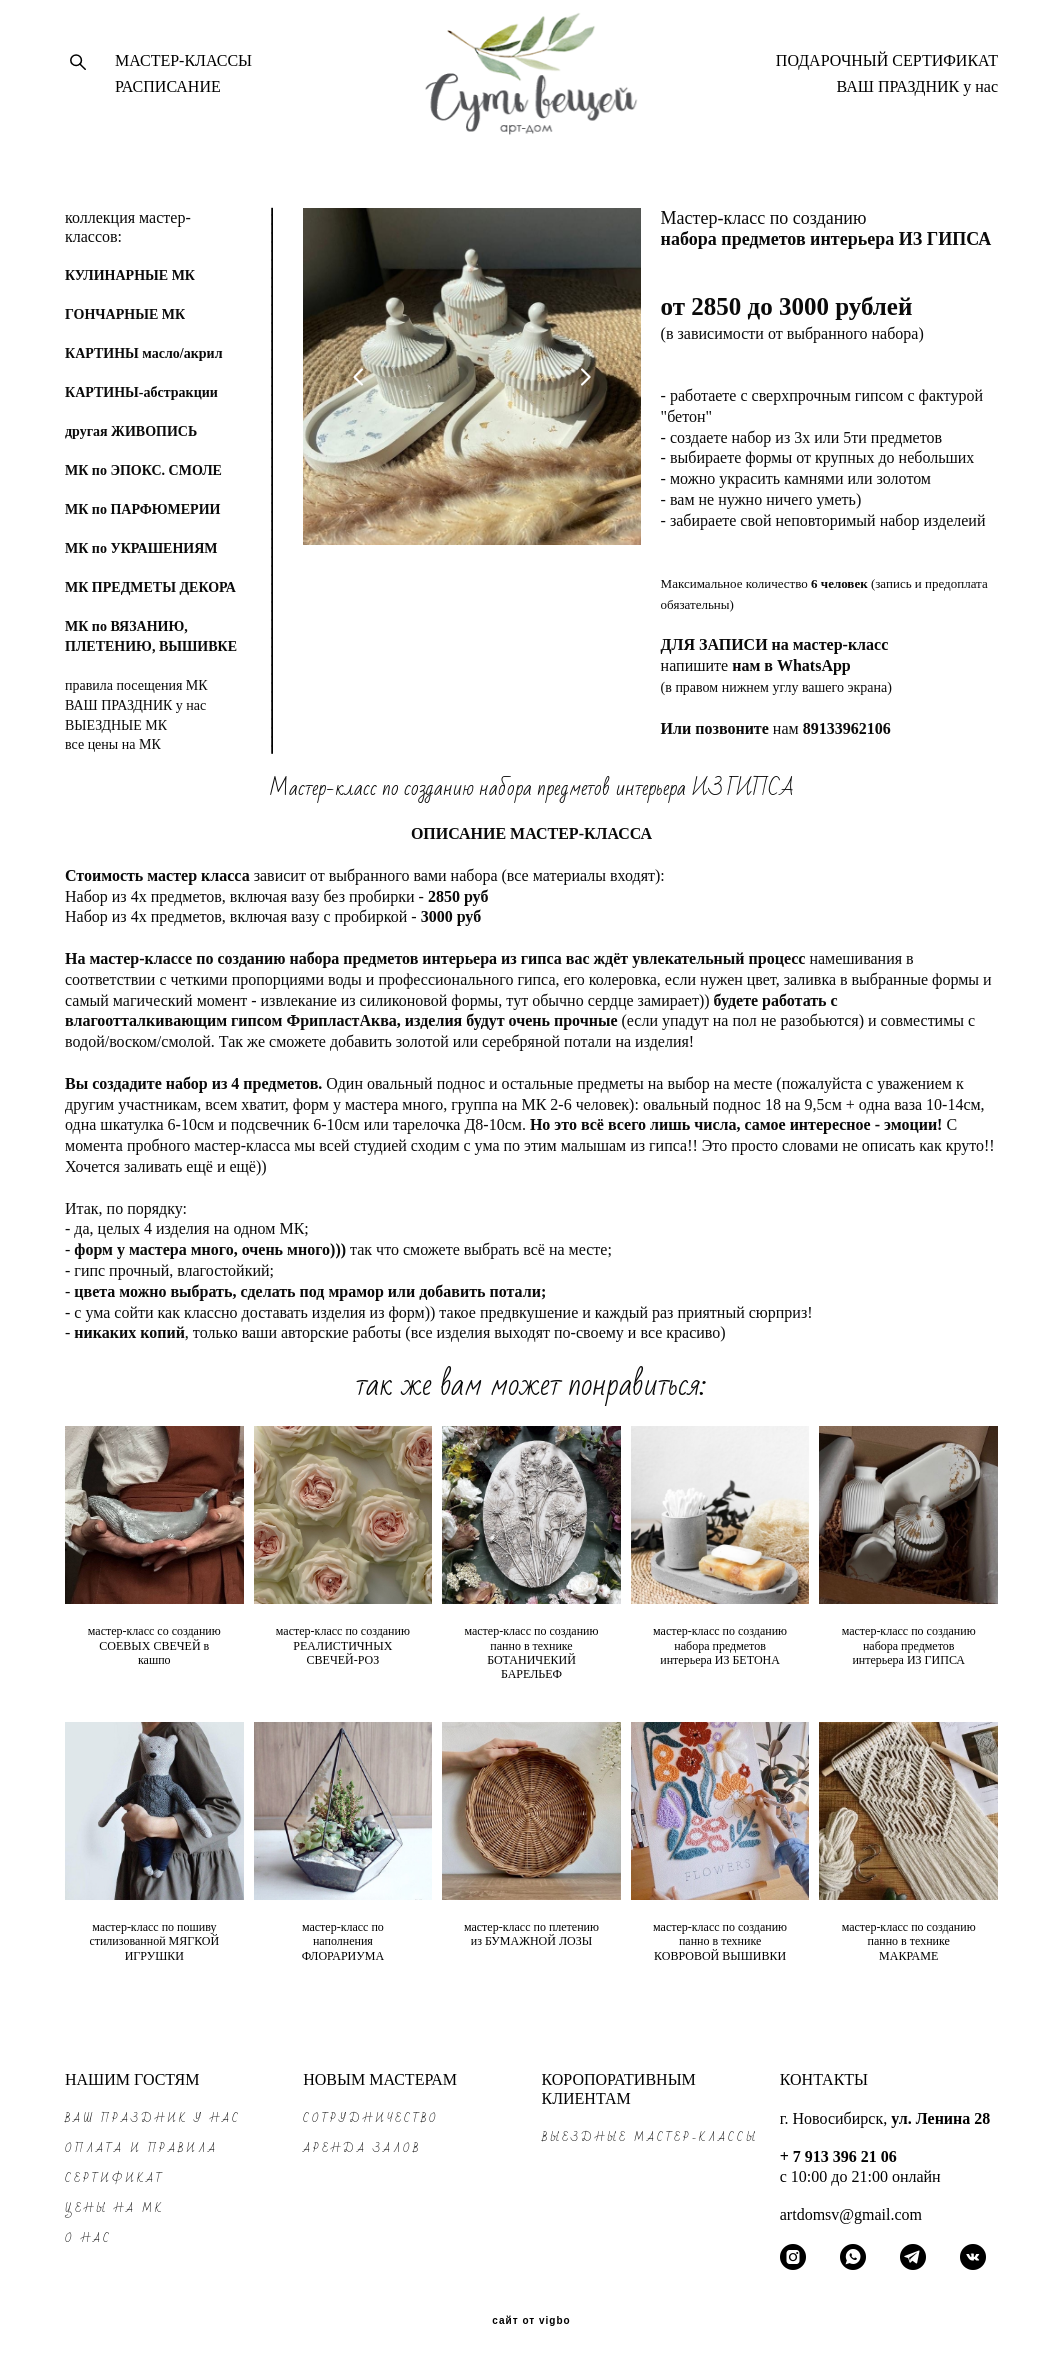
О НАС (88, 2238)
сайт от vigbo (531, 2321)
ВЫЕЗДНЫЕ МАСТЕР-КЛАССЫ (650, 2137)
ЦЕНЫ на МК (114, 2208)
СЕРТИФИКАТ (115, 2178)
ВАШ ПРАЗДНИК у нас (917, 93)
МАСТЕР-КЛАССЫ (183, 67)
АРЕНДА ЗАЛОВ (362, 2148)
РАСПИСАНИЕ (168, 93)
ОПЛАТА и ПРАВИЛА (141, 2148)
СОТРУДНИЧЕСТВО (371, 2118)
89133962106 (847, 740)
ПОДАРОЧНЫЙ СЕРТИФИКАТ (887, 67)
